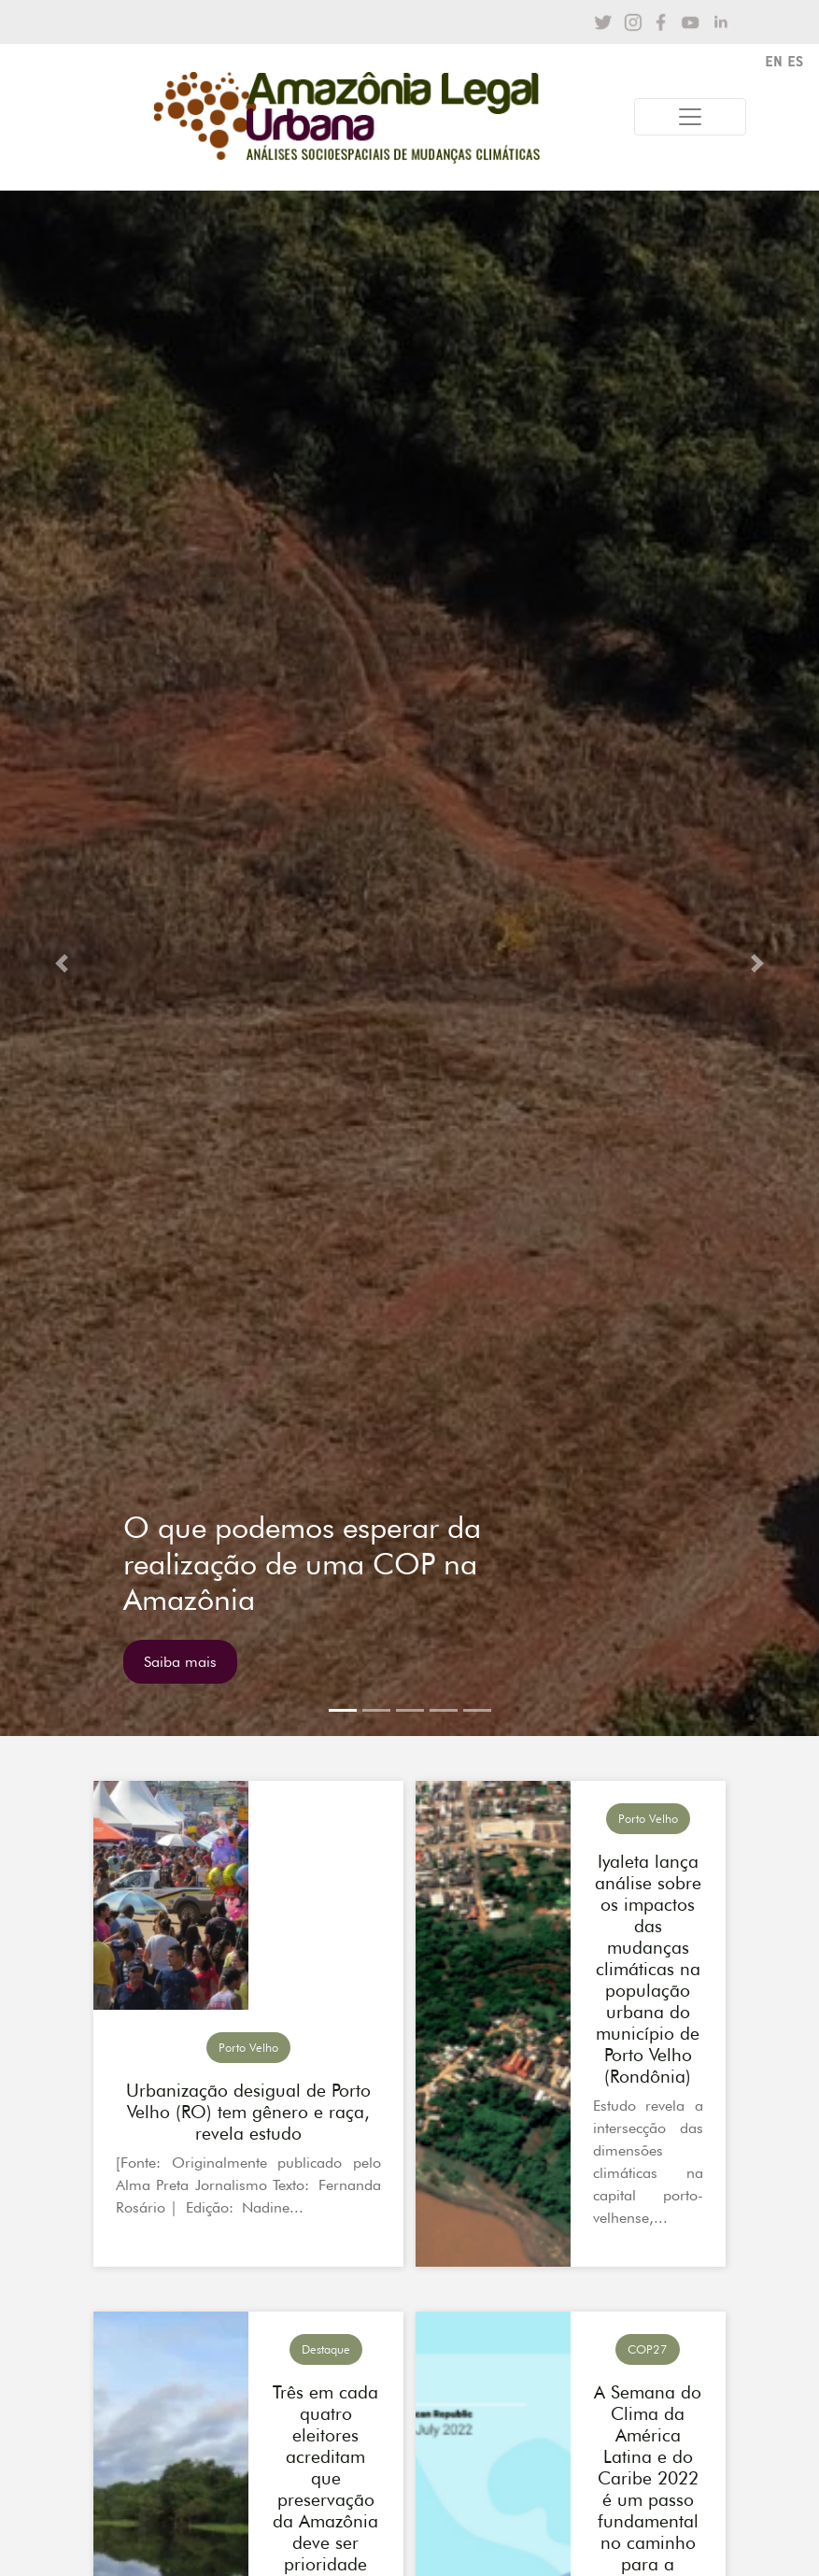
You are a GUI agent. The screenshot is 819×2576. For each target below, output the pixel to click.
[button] (61, 963)
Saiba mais (180, 1662)
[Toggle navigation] (690, 116)
